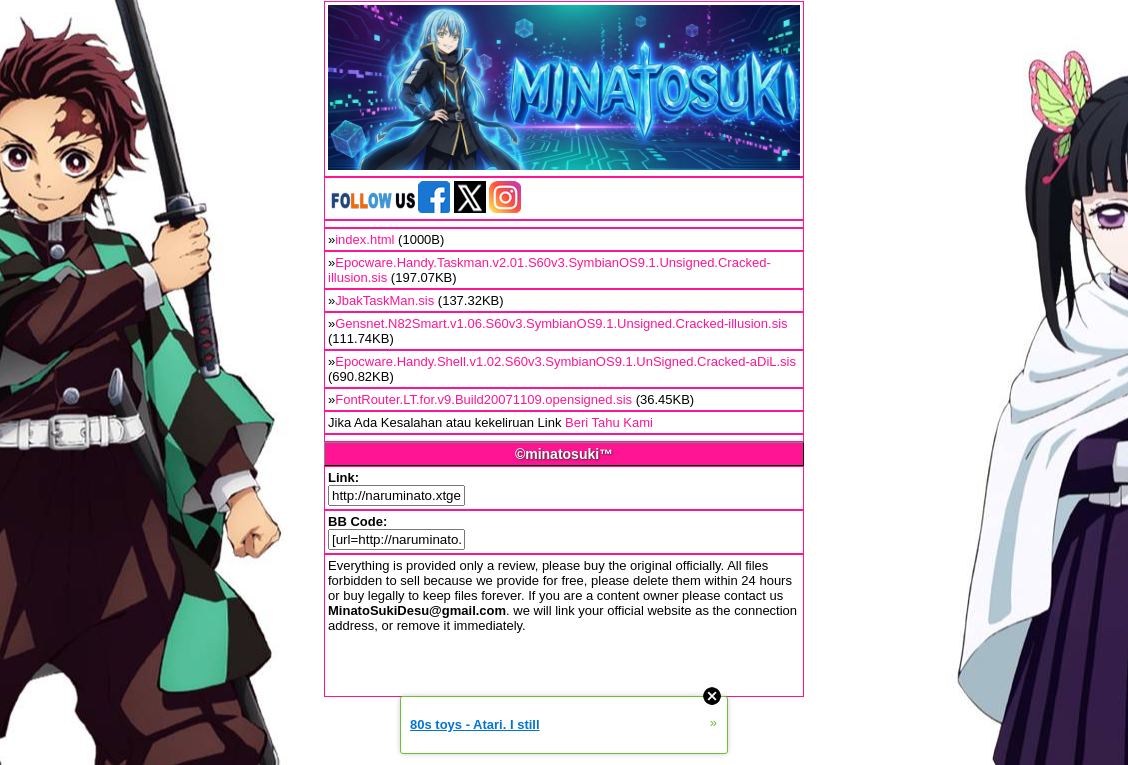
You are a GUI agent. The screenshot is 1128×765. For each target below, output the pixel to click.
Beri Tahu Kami (609, 422)
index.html (364, 239)
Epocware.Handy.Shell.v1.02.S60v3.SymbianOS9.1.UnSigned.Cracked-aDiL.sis (565, 361)
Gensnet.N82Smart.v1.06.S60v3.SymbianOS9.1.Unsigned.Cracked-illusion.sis (561, 323)
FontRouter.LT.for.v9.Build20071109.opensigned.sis (483, 399)
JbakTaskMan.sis (384, 300)
